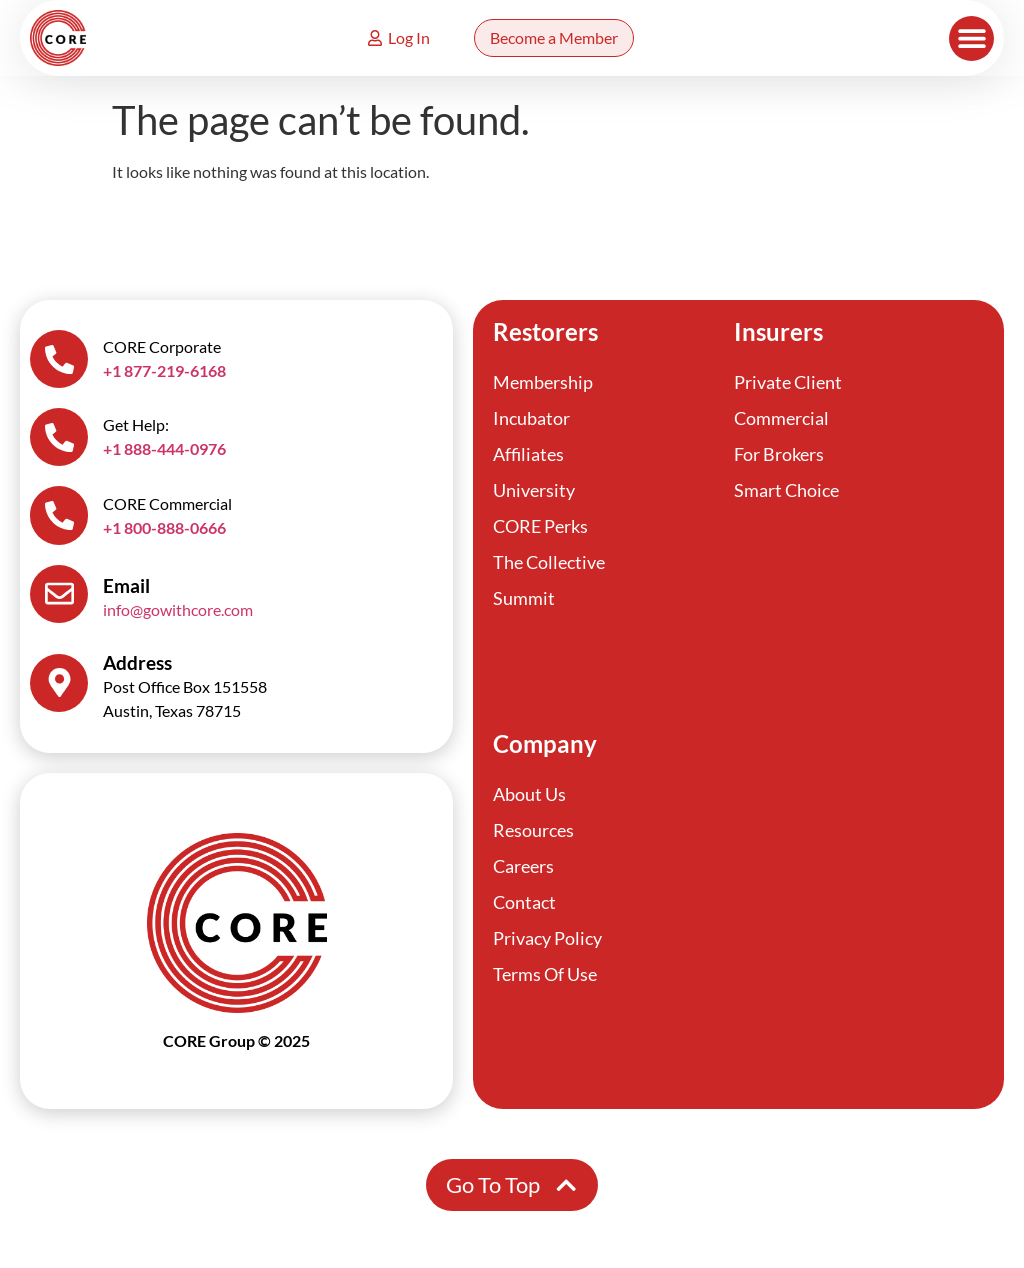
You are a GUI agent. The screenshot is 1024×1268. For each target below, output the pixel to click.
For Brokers (779, 454)
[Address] (60, 690)
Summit (524, 598)
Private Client (788, 382)
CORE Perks (540, 526)
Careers (523, 870)
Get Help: (138, 427)
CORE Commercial (169, 507)
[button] (971, 38)
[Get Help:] (60, 440)
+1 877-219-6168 (166, 371)
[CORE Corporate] (60, 360)
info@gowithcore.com (180, 615)
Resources (533, 834)
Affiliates (528, 454)
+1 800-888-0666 (166, 531)
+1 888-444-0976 (166, 451)
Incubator (531, 418)
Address (139, 669)
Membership (543, 382)
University (534, 490)
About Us (529, 798)
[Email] (60, 600)
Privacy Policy (547, 942)
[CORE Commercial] (60, 520)
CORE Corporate (164, 347)
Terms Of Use (545, 978)
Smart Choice (786, 490)
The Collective (549, 562)
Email (128, 591)
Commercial (781, 418)
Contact (524, 906)
